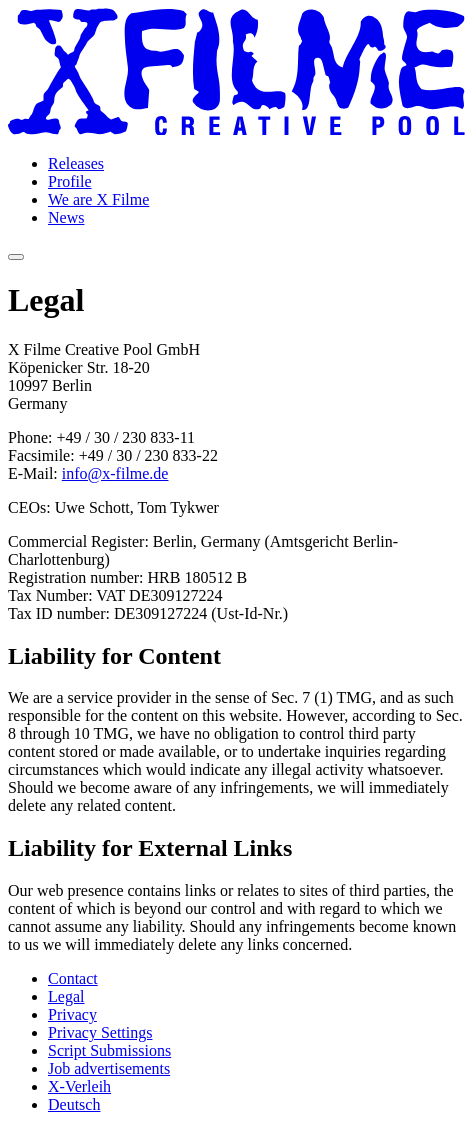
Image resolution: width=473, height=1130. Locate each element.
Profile (70, 181)
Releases (76, 163)
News (66, 217)
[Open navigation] (16, 257)
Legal (66, 996)
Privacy (72, 1014)
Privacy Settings (100, 1032)
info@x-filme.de (115, 473)
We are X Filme (98, 199)
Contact (73, 978)
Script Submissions (109, 1050)
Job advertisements (109, 1068)
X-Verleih (79, 1086)
